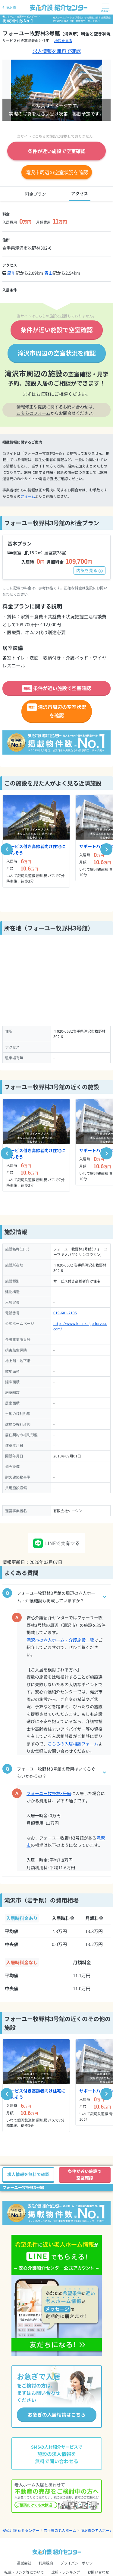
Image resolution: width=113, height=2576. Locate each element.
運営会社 (24, 2562)
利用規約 (46, 2562)
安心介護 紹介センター (20, 2530)
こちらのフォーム (33, 413)
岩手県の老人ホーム (60, 2530)
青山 (48, 273)
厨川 (11, 273)
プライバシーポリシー (78, 2562)
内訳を (89, 570)
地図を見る (63, 40)
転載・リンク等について (24, 2571)
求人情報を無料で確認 (57, 50)
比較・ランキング (65, 2571)
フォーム (27, 496)
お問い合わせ (98, 2571)
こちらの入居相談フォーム (73, 1744)
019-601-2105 (65, 1312)
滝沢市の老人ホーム (96, 2530)
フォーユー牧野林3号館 (49, 1793)
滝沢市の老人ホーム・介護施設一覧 (60, 1640)
